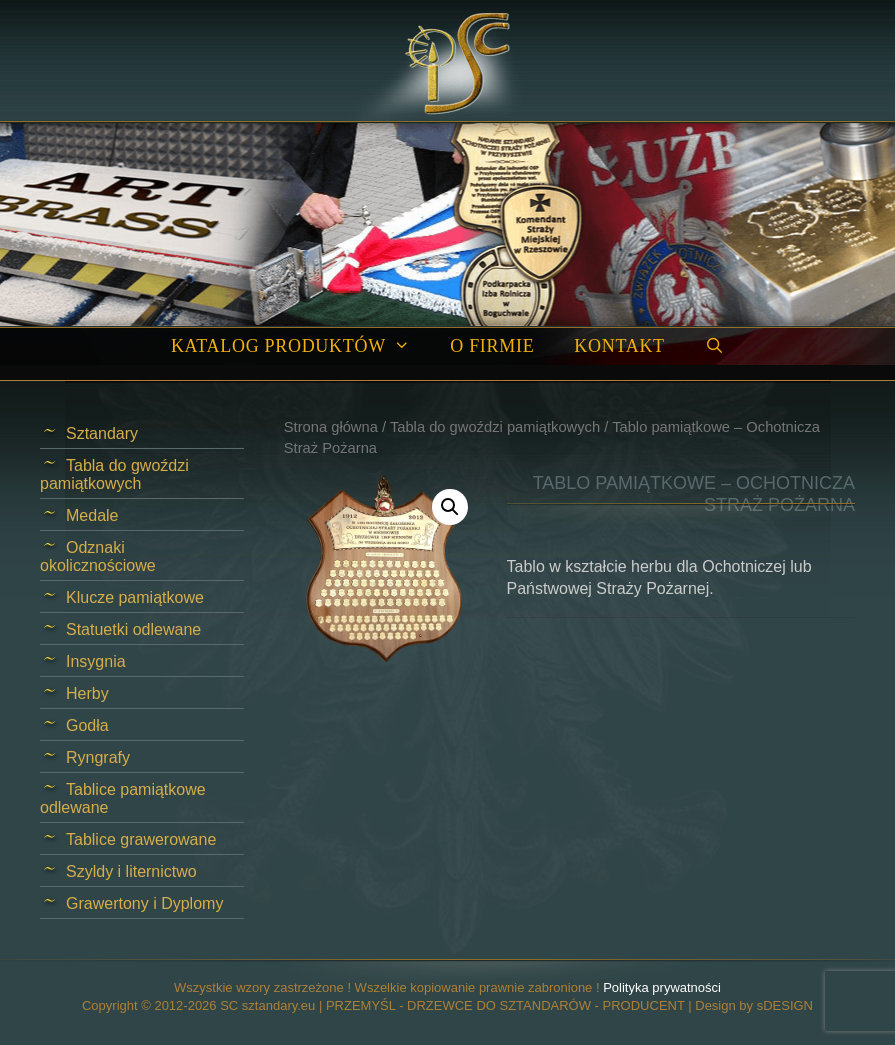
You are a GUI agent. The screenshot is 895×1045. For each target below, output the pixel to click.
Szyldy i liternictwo (131, 871)
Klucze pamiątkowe (135, 597)
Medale (92, 515)
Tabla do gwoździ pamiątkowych (495, 427)
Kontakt (619, 346)
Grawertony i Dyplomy (144, 903)
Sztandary (102, 433)
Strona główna (331, 427)
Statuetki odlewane (133, 629)
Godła (87, 725)
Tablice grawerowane (141, 839)
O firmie (492, 346)
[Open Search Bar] (714, 346)
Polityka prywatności (662, 987)
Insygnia (96, 661)
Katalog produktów (300, 346)
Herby (87, 693)
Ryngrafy (98, 757)
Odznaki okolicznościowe (98, 556)
